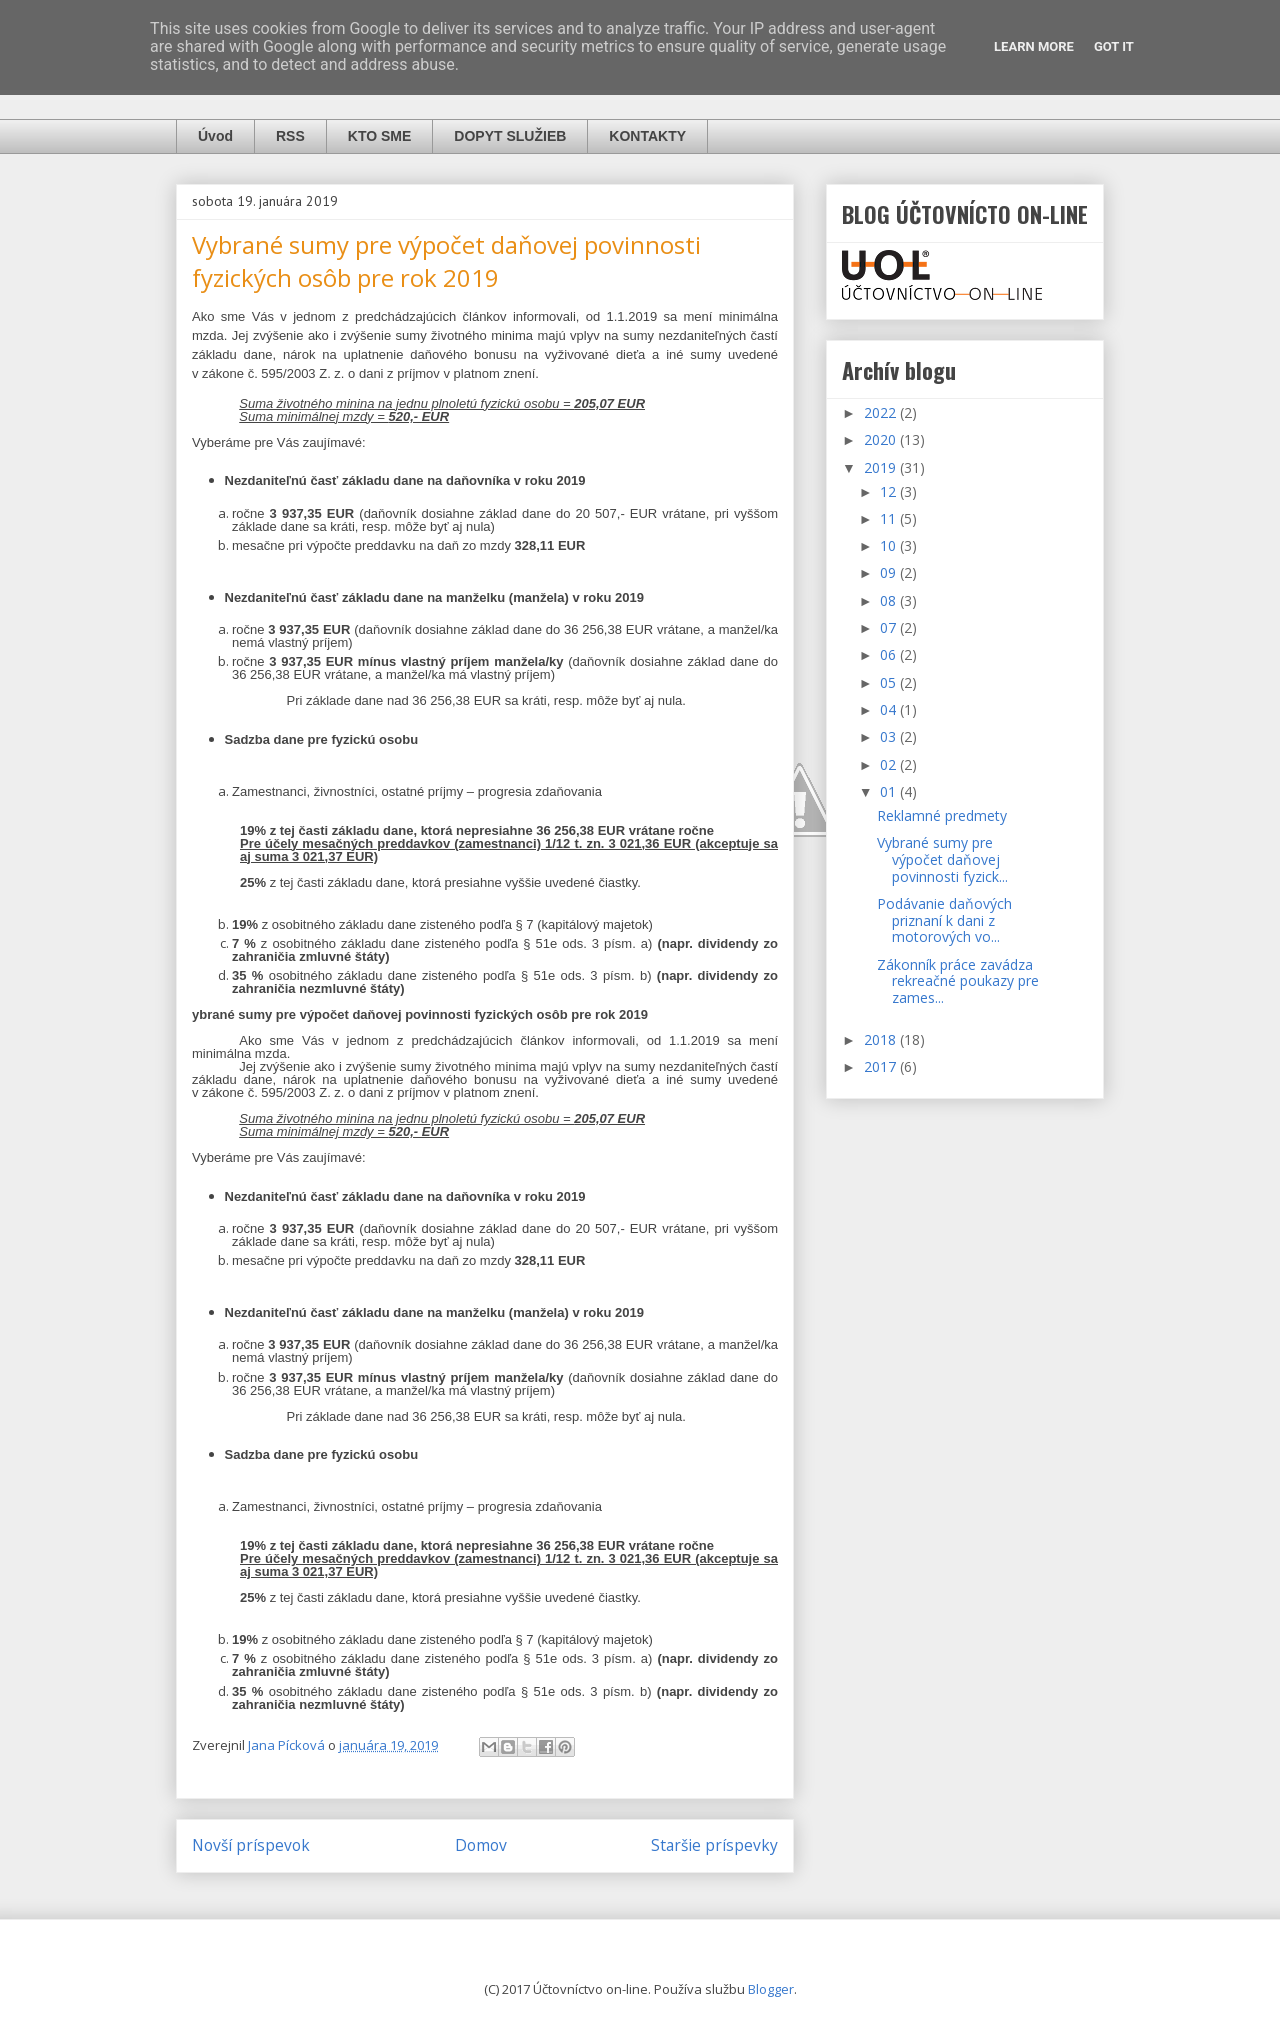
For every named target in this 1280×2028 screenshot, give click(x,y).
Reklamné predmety (942, 815)
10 (890, 545)
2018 (882, 1039)
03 (890, 736)
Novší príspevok (251, 1845)
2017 (882, 1066)
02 (890, 764)
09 (890, 572)
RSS (290, 136)
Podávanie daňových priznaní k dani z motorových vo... (944, 920)
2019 (882, 467)
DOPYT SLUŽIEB (510, 136)
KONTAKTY (647, 136)
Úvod (215, 136)
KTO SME (380, 136)
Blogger (771, 1989)
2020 (882, 439)
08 (890, 600)
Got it (1114, 46)
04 (890, 709)
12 (890, 491)
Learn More (1034, 46)
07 (890, 627)
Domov (481, 1845)
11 (890, 518)
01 (890, 791)
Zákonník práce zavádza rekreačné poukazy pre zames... (958, 981)
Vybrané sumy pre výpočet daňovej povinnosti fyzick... (942, 859)
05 (890, 682)
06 (890, 654)
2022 (882, 412)
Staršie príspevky (714, 1845)
